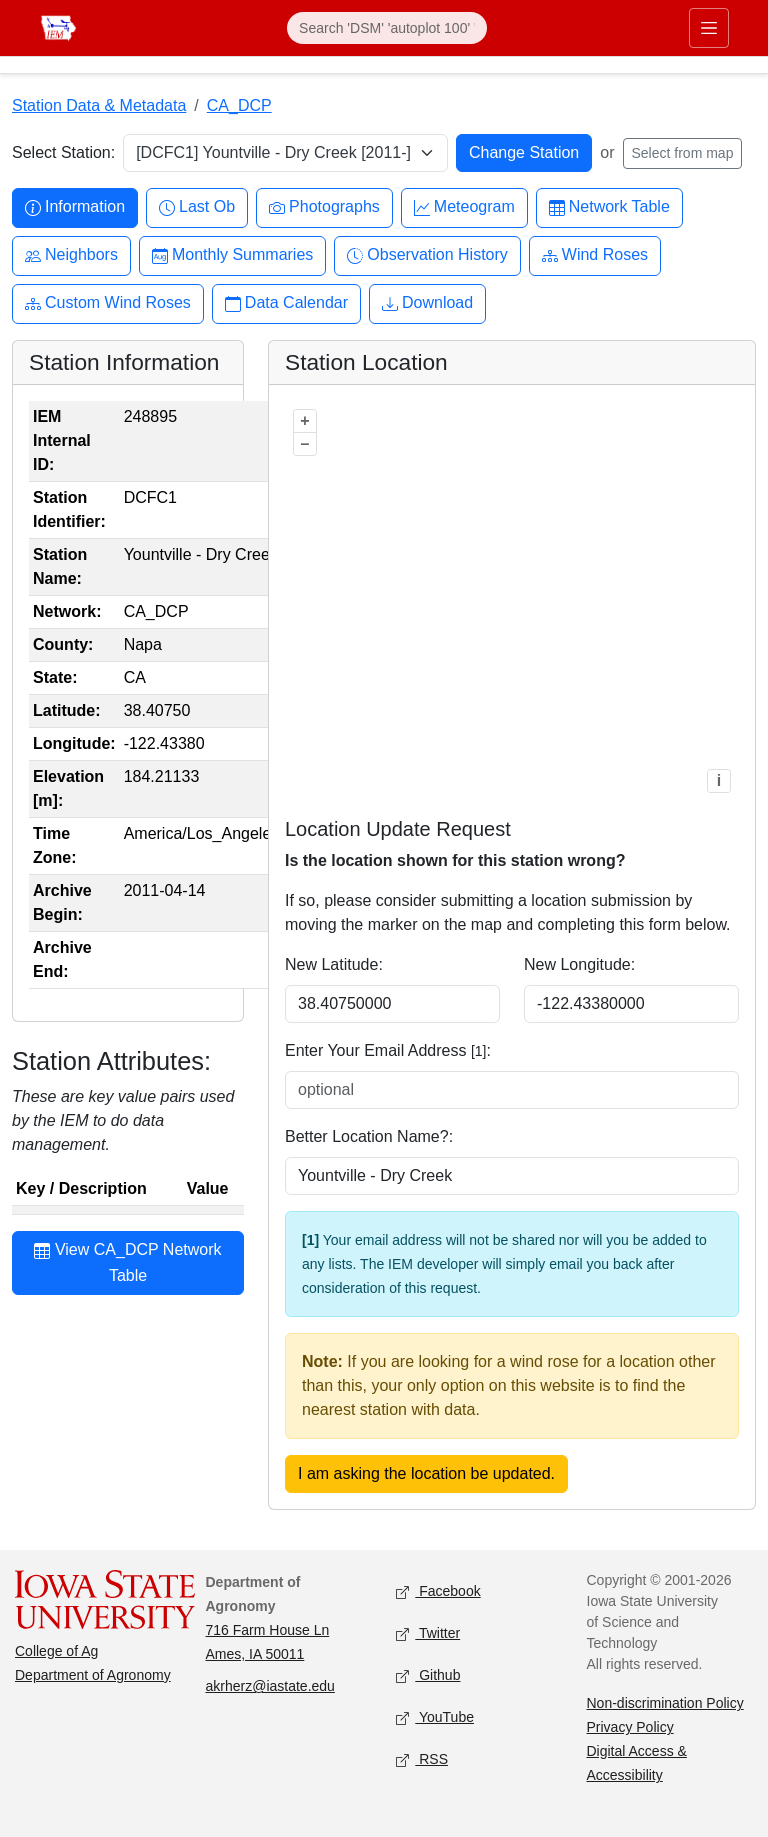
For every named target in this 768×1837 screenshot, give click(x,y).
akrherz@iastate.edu (270, 1686)
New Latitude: (334, 964)
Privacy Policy (630, 1727)
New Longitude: (579, 964)
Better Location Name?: (369, 1136)
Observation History (427, 255)
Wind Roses (595, 255)
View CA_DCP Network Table (127, 1262)
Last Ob (197, 207)
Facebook (438, 1592)
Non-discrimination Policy (665, 1703)
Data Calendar (286, 303)
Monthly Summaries (232, 255)
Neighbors (71, 255)
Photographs (324, 207)
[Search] (387, 28)
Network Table (609, 207)
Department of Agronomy (93, 1675)
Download (427, 303)
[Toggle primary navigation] (709, 28)
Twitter (428, 1634)
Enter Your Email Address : (388, 1050)
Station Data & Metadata (99, 105)
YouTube (435, 1718)
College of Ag (56, 1651)
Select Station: (63, 152)
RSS (422, 1760)
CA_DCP (239, 105)
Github (428, 1676)
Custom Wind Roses (108, 303)
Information (75, 207)
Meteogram (464, 207)
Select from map (683, 153)
